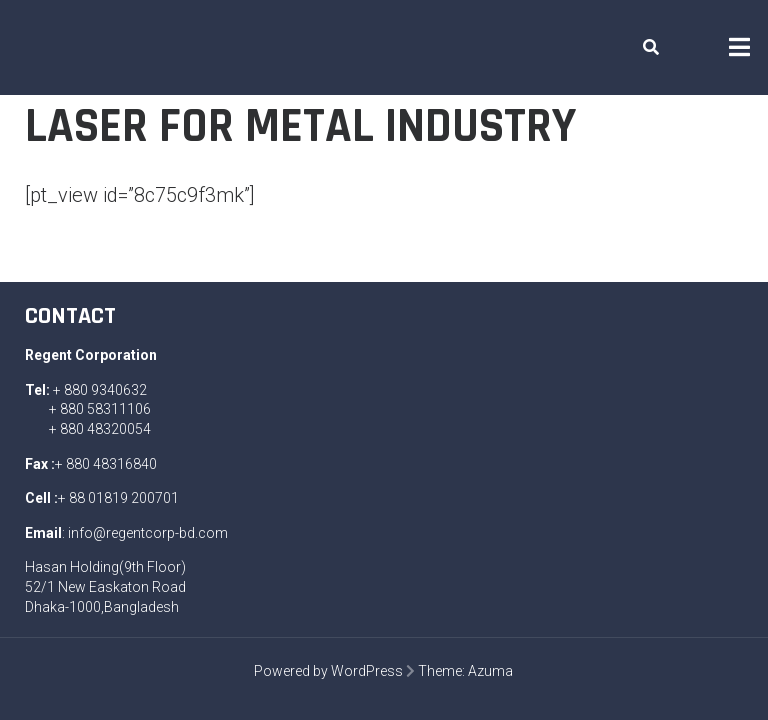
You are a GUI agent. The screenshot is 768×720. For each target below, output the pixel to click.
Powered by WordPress (328, 671)
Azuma (490, 671)
